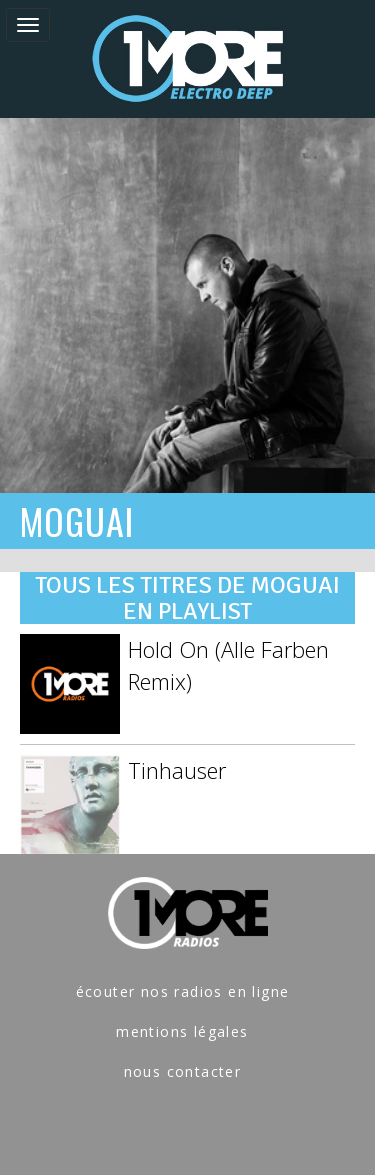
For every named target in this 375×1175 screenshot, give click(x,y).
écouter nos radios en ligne (183, 991)
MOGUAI (77, 520)
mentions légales (182, 1031)
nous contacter (183, 1071)
